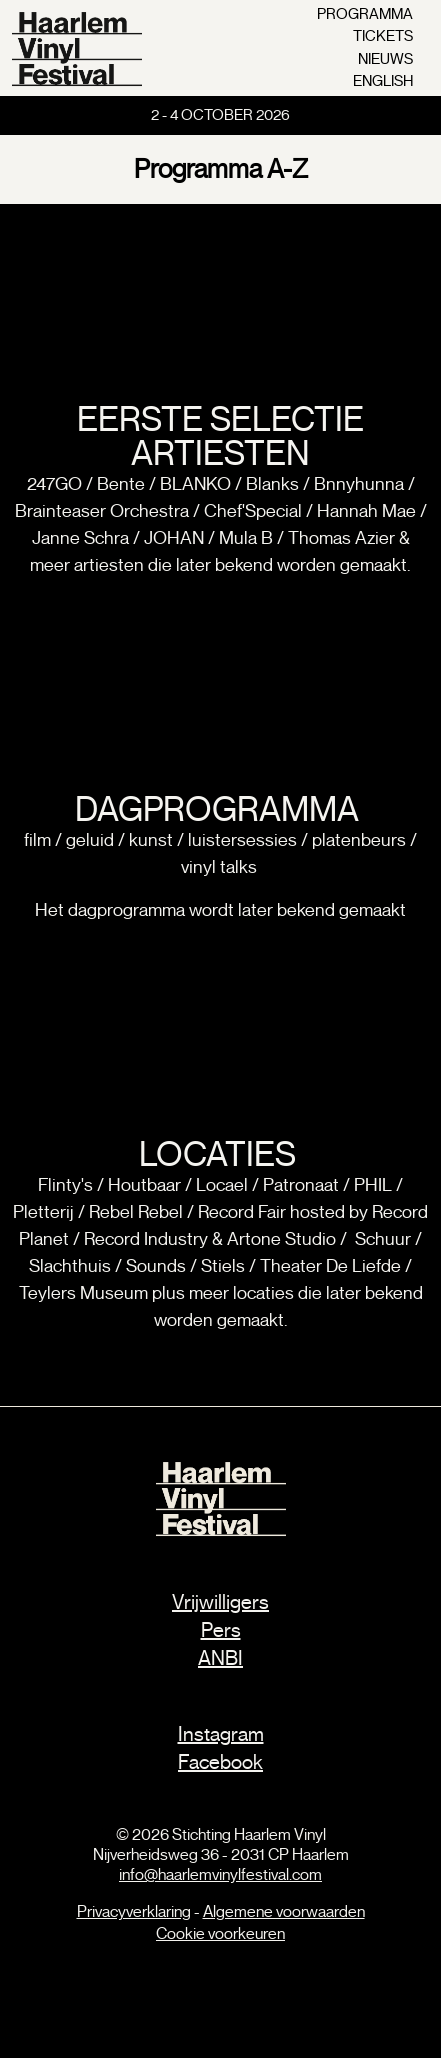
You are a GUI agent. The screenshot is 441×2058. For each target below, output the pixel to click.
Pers (221, 1630)
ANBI (220, 1658)
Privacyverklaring (134, 1912)
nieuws (385, 59)
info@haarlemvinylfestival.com (220, 1875)
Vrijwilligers (220, 1602)
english (383, 81)
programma (365, 14)
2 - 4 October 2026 (220, 115)
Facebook (220, 1762)
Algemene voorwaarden (284, 1912)
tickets (383, 36)
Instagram (221, 1734)
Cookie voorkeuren (220, 1934)
